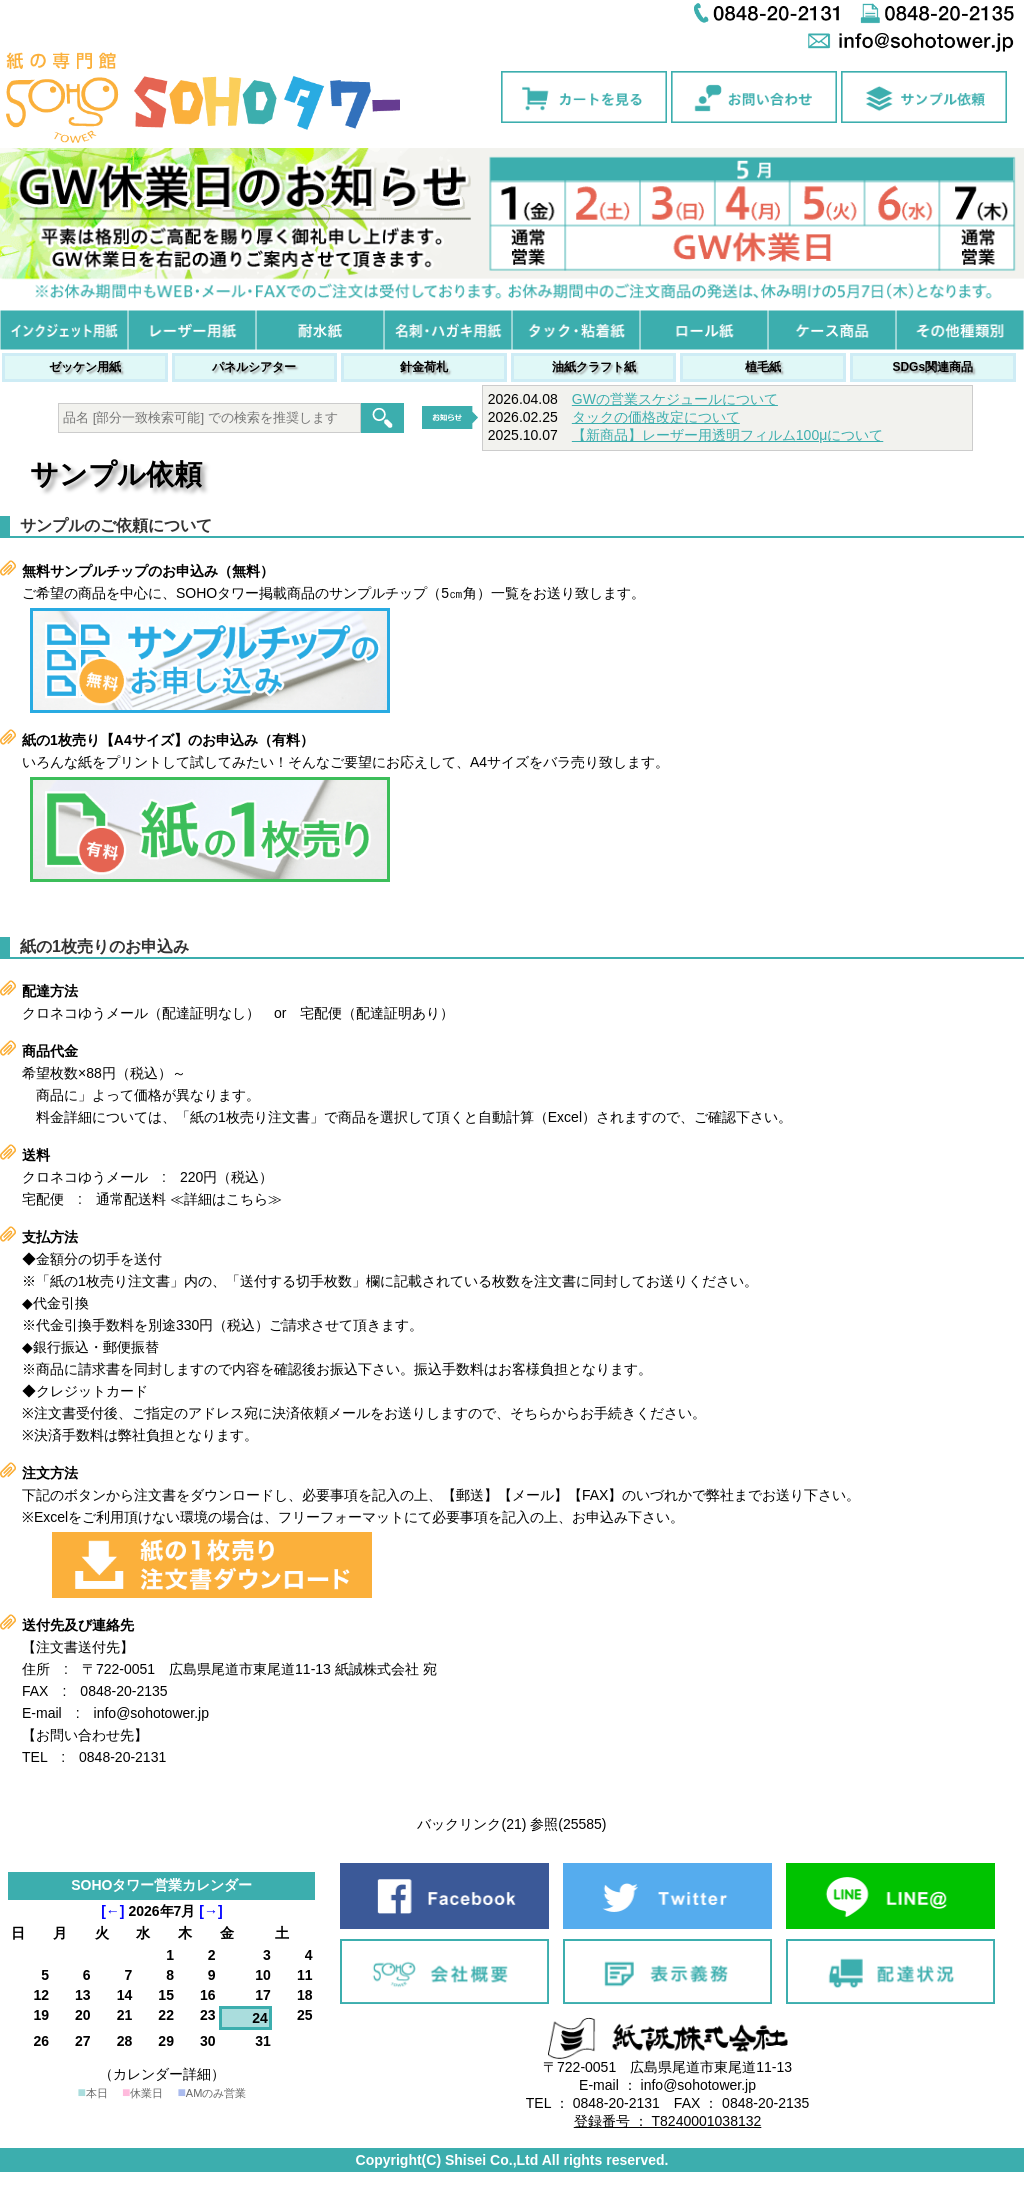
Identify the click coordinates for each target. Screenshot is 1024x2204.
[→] (210, 1911)
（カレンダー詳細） (162, 2074)
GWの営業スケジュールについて (675, 399)
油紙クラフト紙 (594, 367)
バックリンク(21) (471, 1824)
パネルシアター (254, 367)
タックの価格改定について (656, 417)
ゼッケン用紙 (85, 367)
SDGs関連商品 (932, 367)
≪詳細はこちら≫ (226, 1199)
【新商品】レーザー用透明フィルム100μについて (727, 435)
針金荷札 (424, 367)
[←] (112, 1911)
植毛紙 (763, 367)
